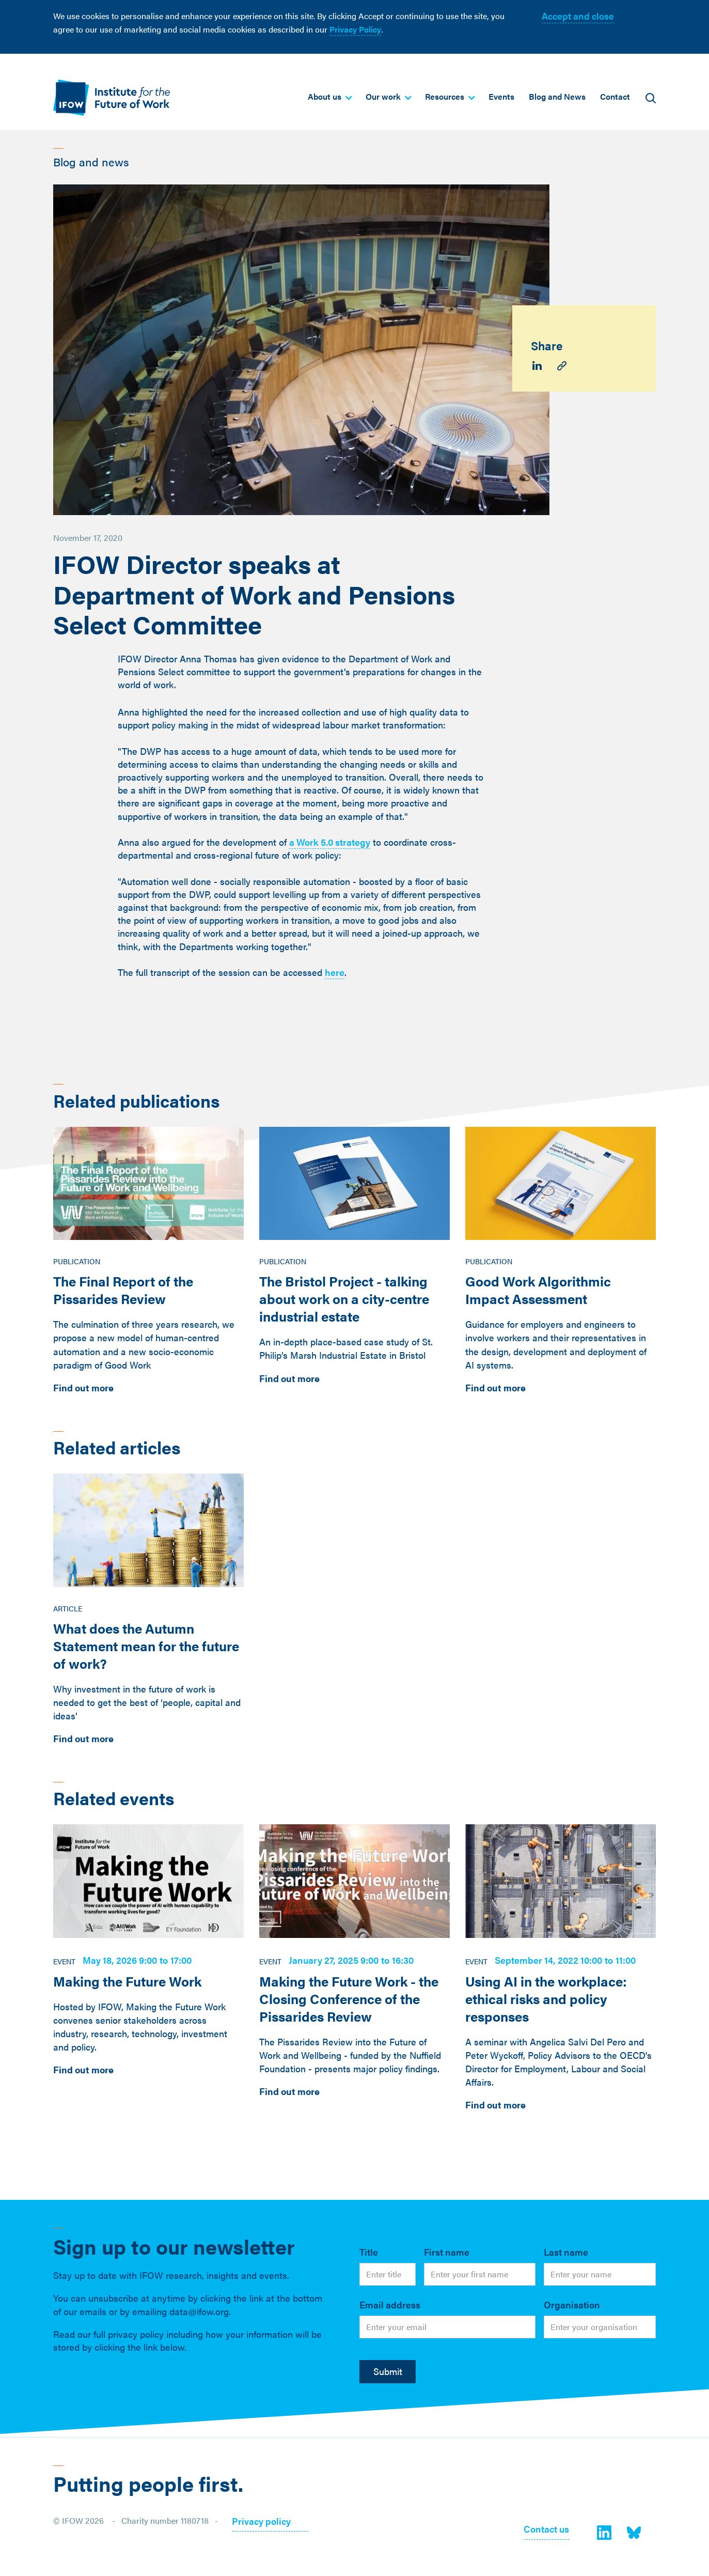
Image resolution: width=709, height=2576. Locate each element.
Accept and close (578, 15)
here (334, 972)
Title (368, 2251)
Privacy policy (261, 2522)
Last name (566, 2251)
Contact (615, 96)
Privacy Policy (355, 29)
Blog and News (557, 96)
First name (446, 2251)
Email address (389, 2304)
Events (501, 96)
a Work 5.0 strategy (329, 841)
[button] (329, 97)
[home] (111, 97)
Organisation (572, 2304)
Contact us (546, 2529)
